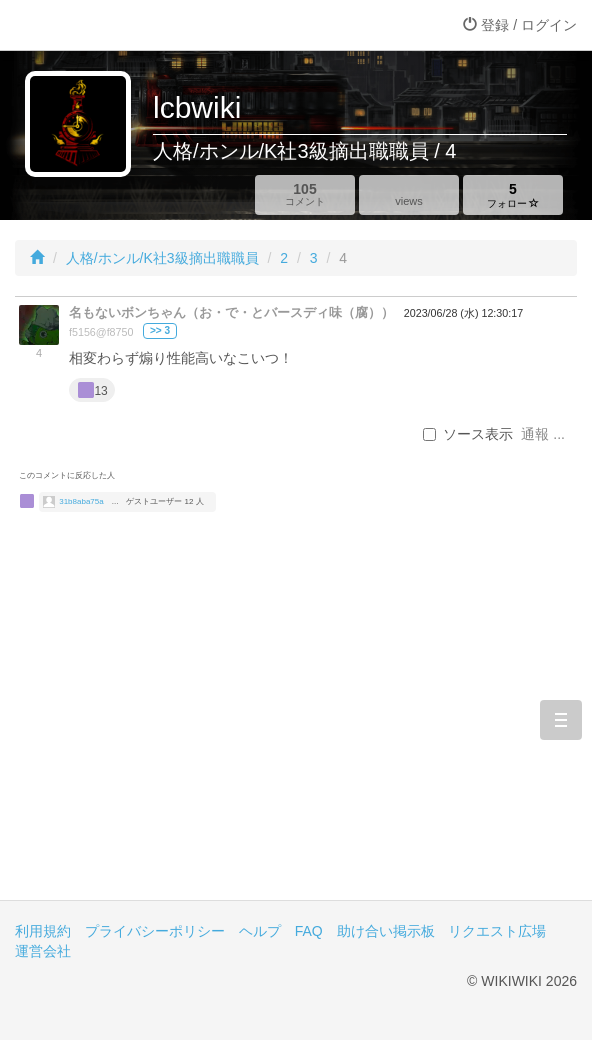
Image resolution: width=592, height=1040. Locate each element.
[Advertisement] (296, 730)
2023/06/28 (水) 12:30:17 (463, 313)
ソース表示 (468, 434)
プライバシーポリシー (155, 931)
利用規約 (43, 931)
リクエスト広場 (497, 931)
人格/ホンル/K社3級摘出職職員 (162, 258)
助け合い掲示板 (386, 931)
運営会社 (43, 951)
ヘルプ (260, 931)
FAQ (309, 931)
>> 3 (160, 330)
